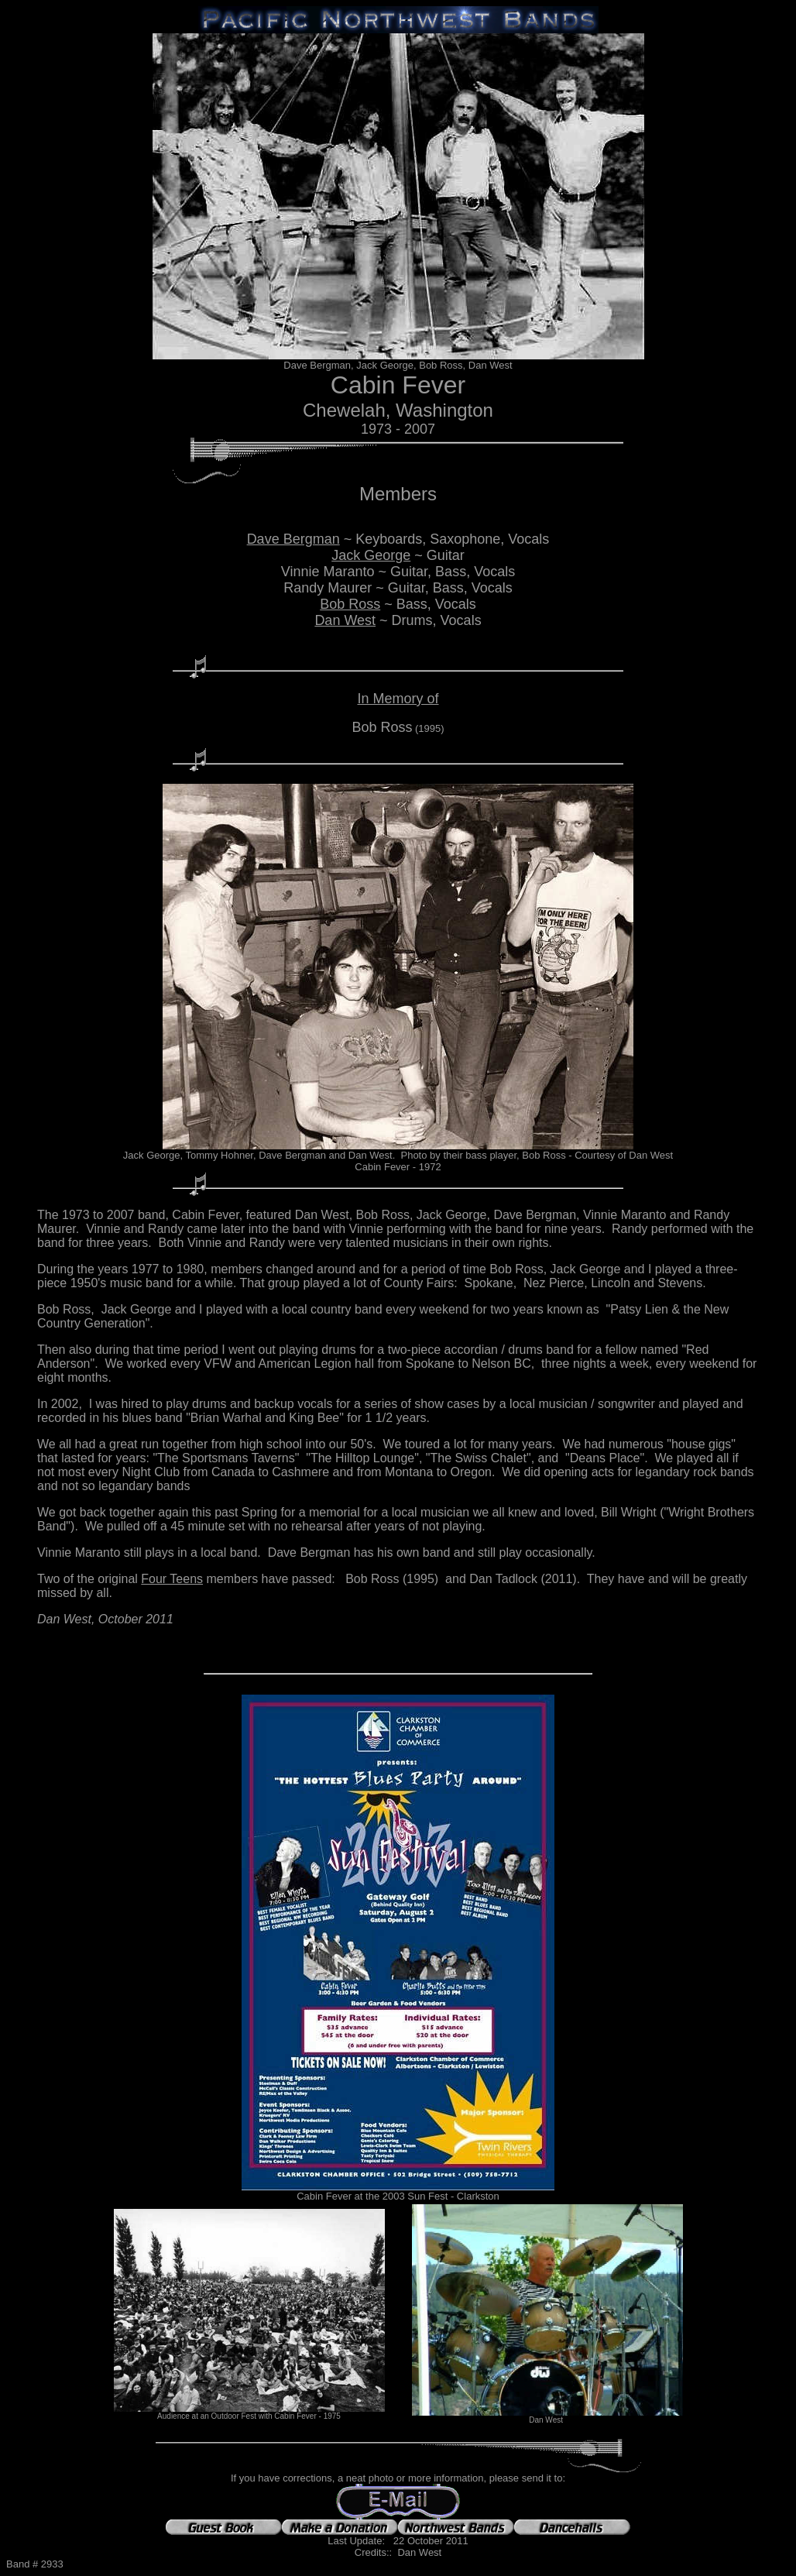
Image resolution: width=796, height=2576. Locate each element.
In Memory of (397, 698)
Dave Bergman (293, 539)
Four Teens (172, 1578)
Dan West (345, 620)
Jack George (370, 555)
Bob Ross (350, 604)
